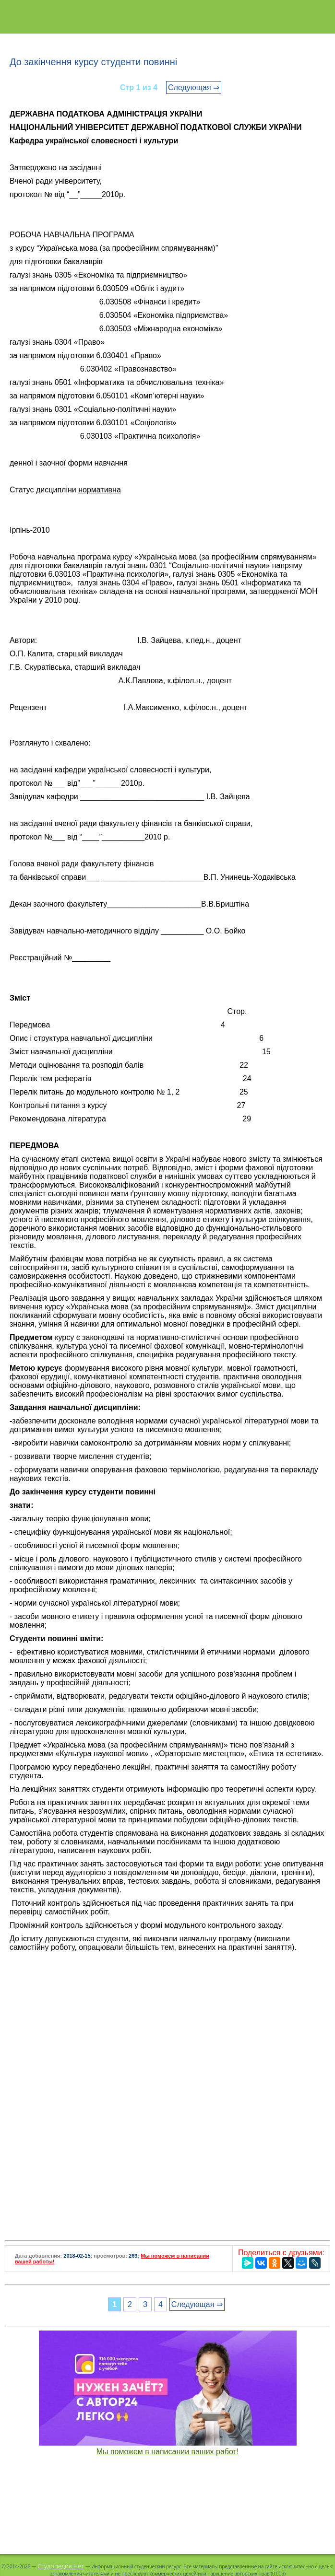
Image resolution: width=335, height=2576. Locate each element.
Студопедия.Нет (60, 2566)
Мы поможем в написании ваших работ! (167, 2452)
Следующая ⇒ (193, 87)
